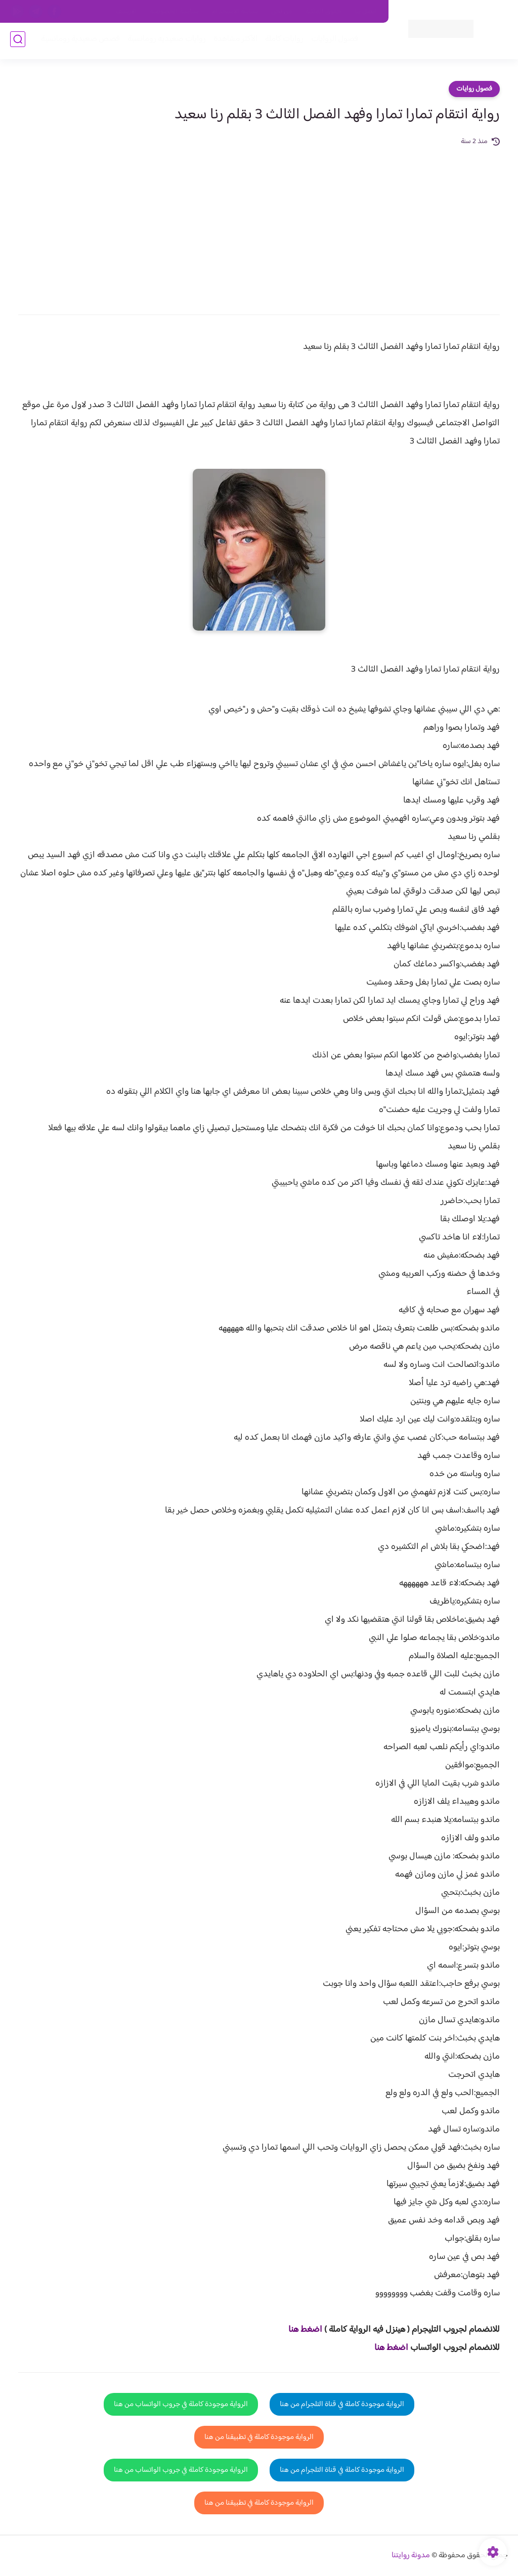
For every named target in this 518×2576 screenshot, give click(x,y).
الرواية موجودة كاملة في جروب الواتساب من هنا (181, 2404)
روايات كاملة (282, 41)
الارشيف (126, 12)
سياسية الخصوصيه (174, 12)
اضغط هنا (305, 2329)
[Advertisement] (259, 223)
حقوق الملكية (323, 12)
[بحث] (17, 41)
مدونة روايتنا (411, 2555)
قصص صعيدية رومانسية (78, 41)
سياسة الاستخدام (235, 12)
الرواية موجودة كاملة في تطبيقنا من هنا (259, 2437)
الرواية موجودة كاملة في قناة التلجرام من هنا (342, 2404)
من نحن (281, 12)
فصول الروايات (332, 41)
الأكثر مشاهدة (233, 41)
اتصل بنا (366, 12)
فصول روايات (474, 89)
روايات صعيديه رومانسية (164, 41)
